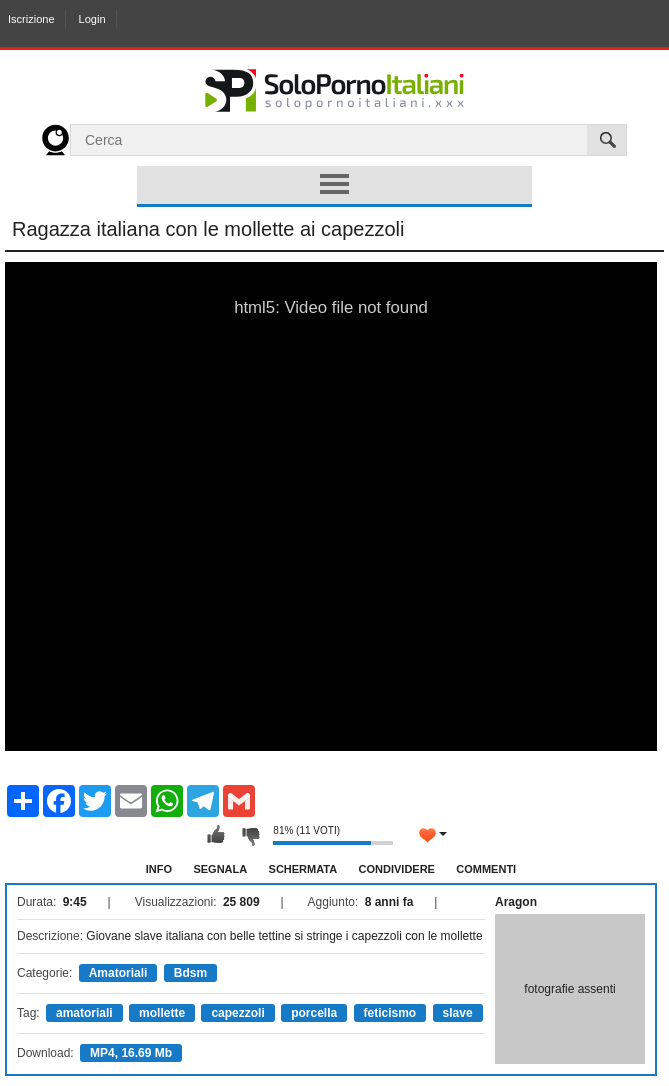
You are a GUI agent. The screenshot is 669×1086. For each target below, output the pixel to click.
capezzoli (237, 1013)
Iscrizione (31, 19)
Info (159, 869)
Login (92, 19)
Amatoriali (118, 973)
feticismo (390, 1013)
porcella (314, 1013)
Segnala (220, 869)
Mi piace (216, 835)
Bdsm (190, 973)
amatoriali (84, 1013)
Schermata (303, 869)
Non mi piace (250, 835)
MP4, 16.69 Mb (131, 1053)
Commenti (486, 869)
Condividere (397, 869)
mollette (162, 1013)
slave (458, 1013)
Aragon (516, 902)
